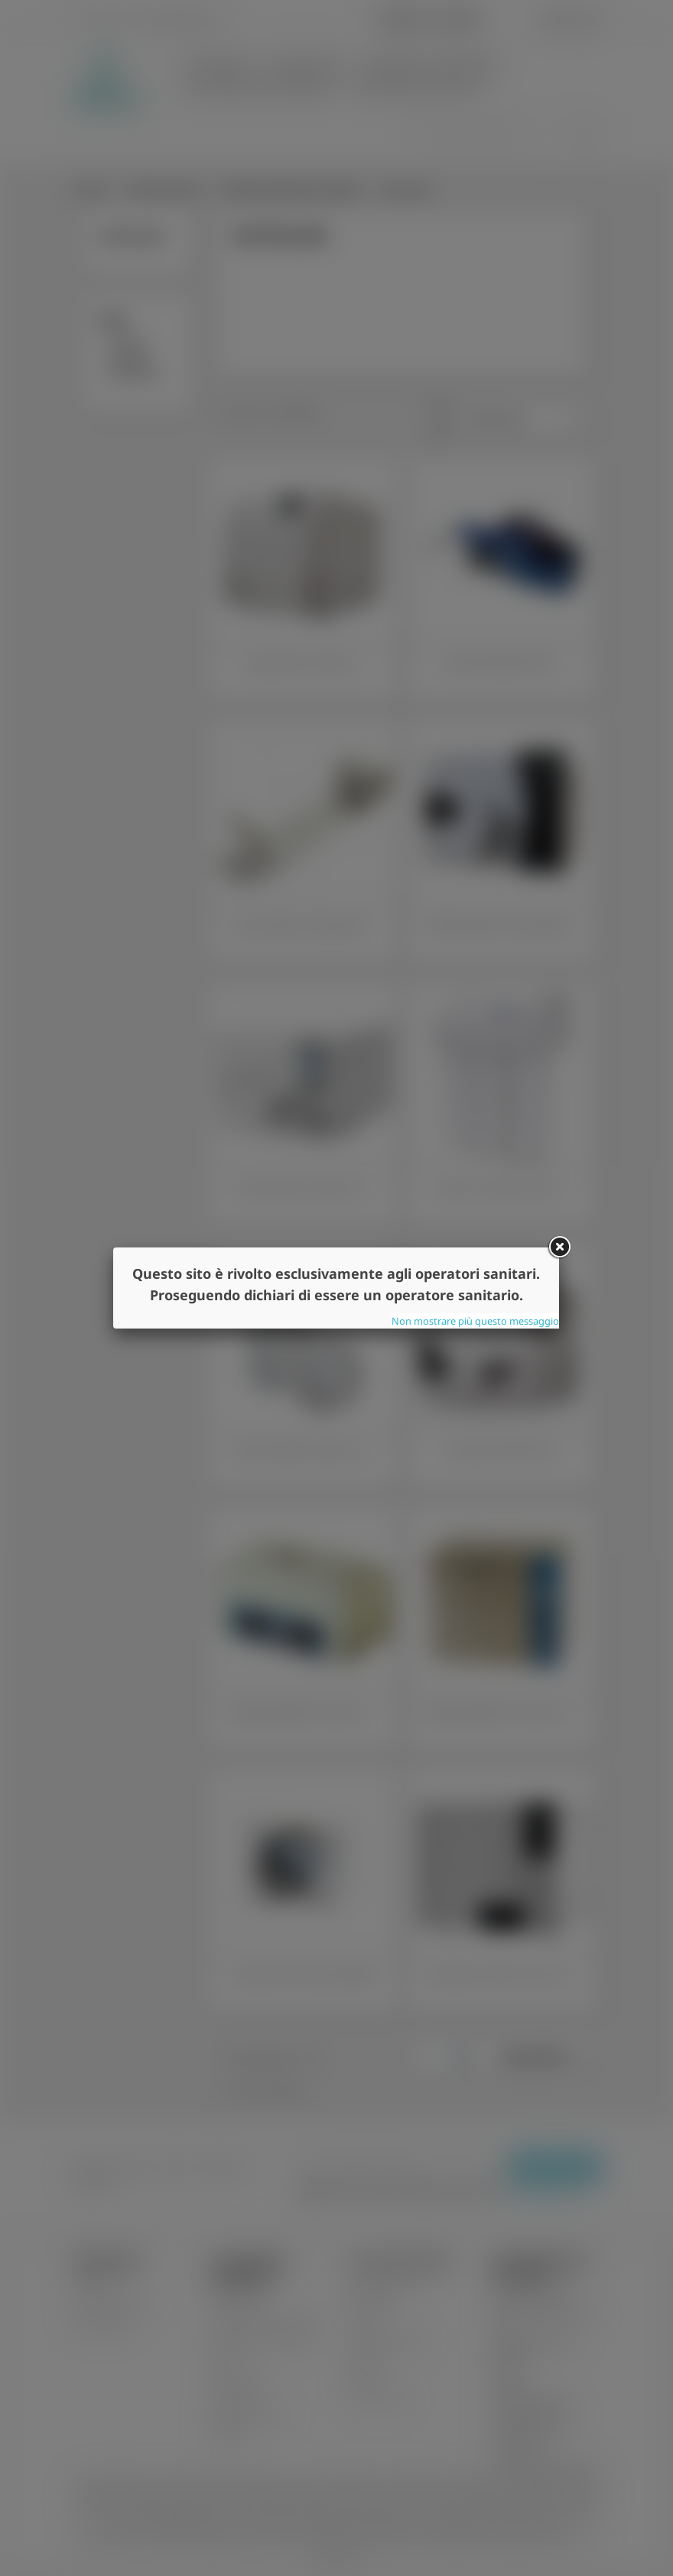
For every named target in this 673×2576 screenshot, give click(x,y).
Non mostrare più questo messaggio (475, 1321)
